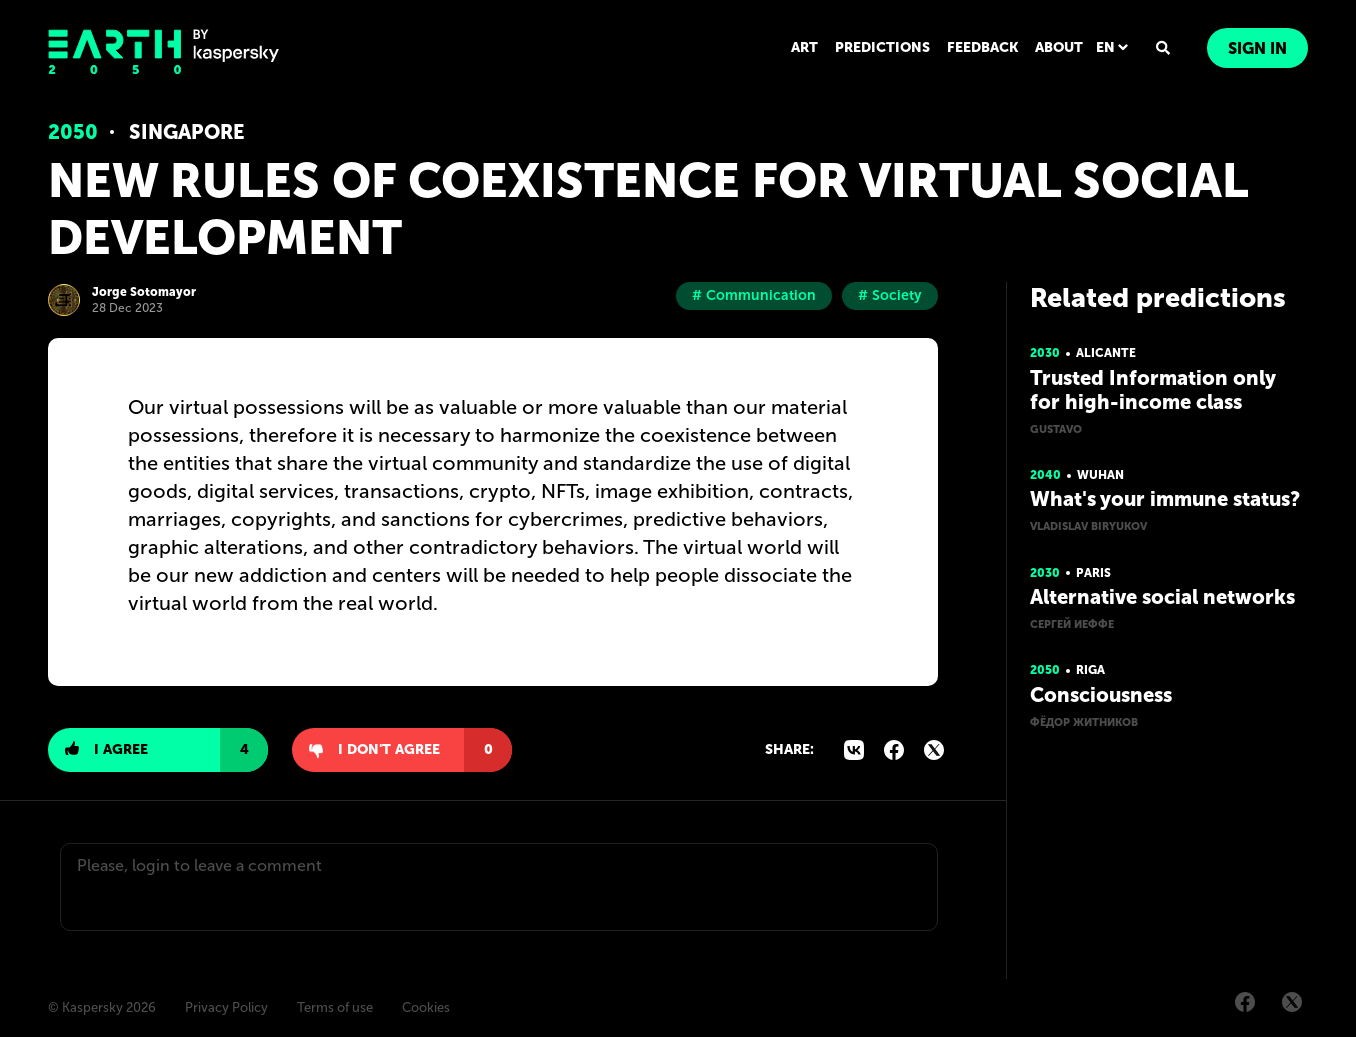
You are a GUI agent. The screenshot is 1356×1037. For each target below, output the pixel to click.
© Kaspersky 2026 (102, 1007)
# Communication (754, 295)
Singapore (186, 132)
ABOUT (1059, 47)
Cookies (426, 1007)
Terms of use (335, 1007)
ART (804, 47)
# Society (890, 295)
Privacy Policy (226, 1007)
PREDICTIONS (882, 47)
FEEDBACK (982, 47)
